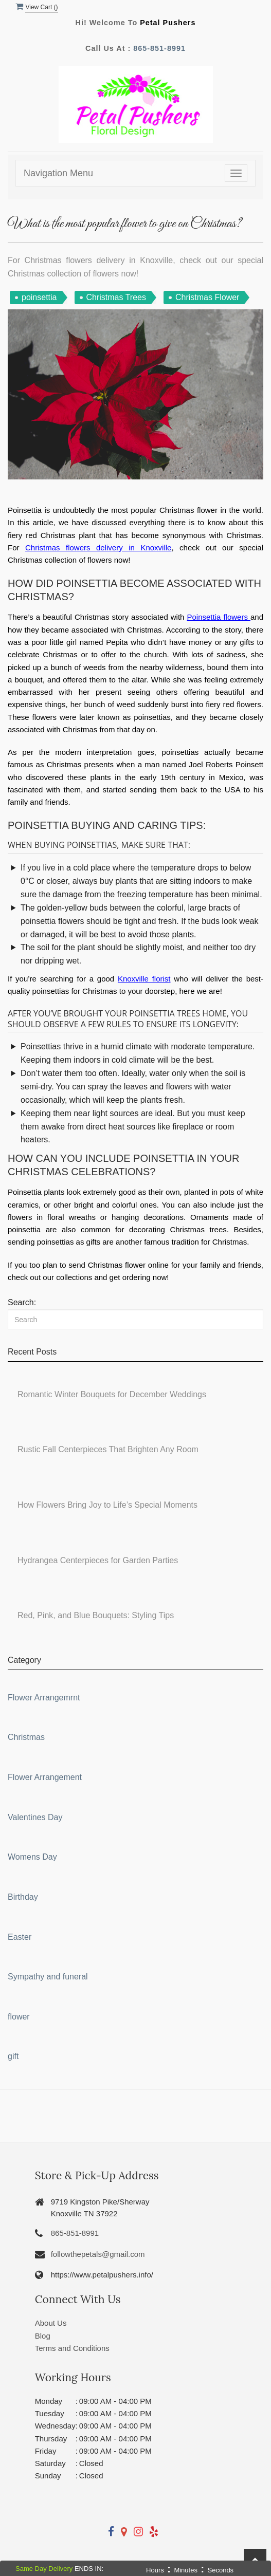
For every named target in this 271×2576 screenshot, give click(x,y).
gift (13, 2056)
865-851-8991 (159, 48)
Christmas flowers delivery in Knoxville (98, 547)
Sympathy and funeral (48, 1976)
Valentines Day (35, 1817)
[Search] (135, 1319)
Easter (19, 1937)
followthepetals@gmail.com (98, 2254)
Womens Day (32, 1856)
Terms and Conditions (72, 2348)
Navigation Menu (58, 173)
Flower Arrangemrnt (44, 1697)
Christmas (26, 1737)
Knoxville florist (144, 978)
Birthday (23, 1897)
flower (19, 2016)
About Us (51, 2323)
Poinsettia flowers (218, 617)
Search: (22, 1302)
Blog (42, 2335)
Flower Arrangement (45, 1777)
